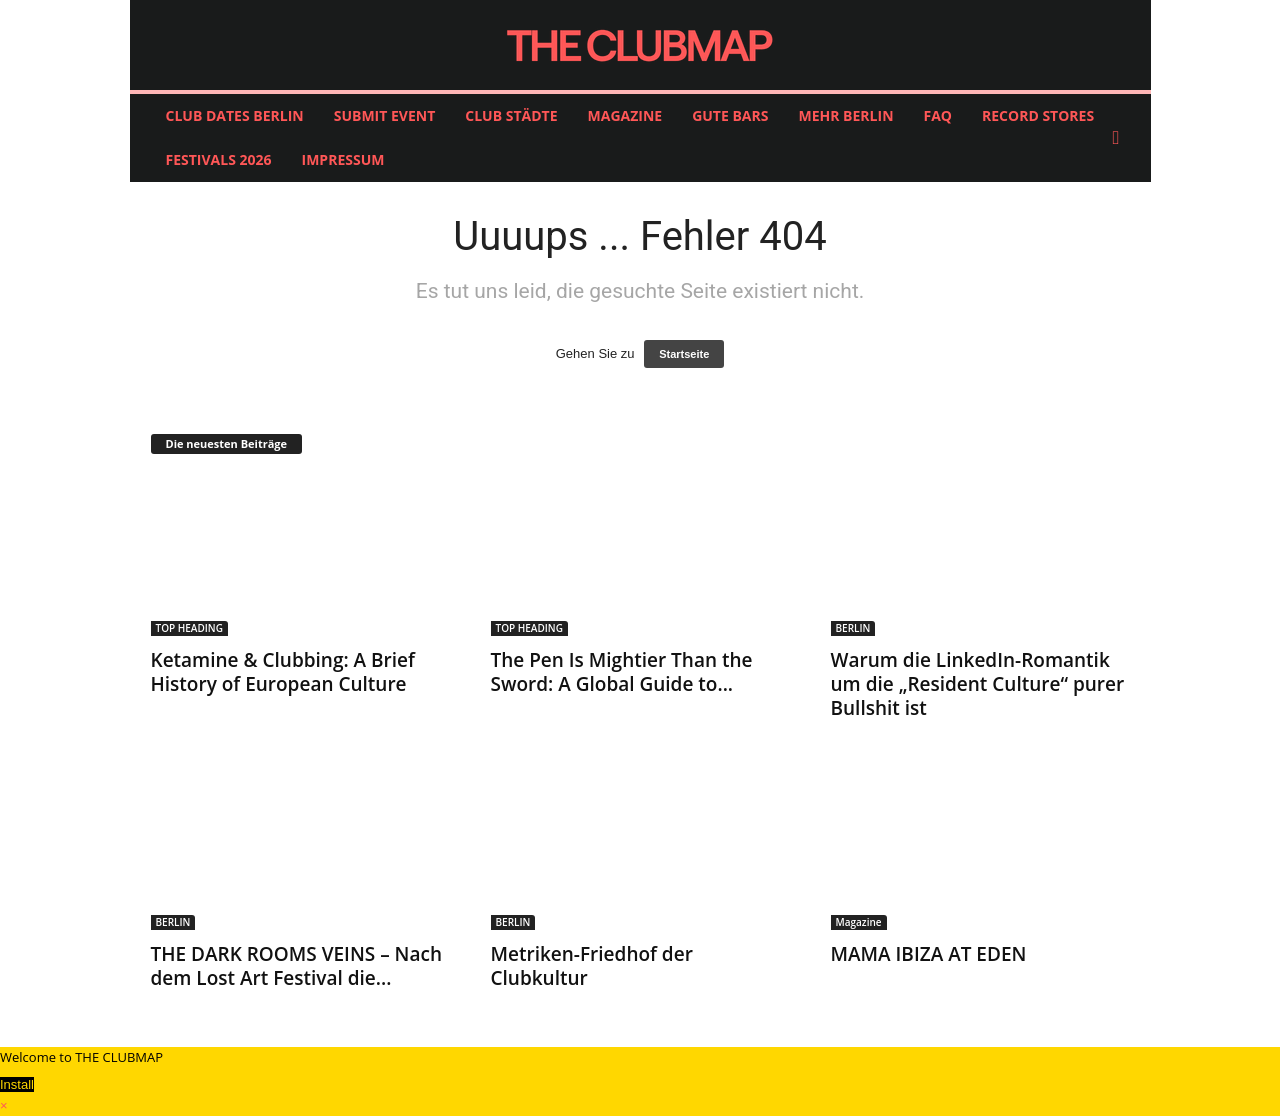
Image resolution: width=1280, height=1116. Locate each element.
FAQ (938, 115)
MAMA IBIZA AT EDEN (929, 954)
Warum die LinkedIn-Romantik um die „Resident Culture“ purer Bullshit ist (978, 684)
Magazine (859, 922)
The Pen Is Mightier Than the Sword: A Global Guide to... (622, 672)
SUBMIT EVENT (385, 115)
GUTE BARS (730, 115)
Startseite (684, 354)
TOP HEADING (189, 628)
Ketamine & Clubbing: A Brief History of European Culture (283, 672)
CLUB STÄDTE (511, 115)
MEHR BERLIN (845, 115)
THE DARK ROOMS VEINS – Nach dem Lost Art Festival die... (297, 966)
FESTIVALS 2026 (219, 159)
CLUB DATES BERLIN (235, 115)
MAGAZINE (625, 115)
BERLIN (853, 628)
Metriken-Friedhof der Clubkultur (592, 966)
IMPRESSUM (343, 159)
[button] (1121, 138)
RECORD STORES (1038, 115)
